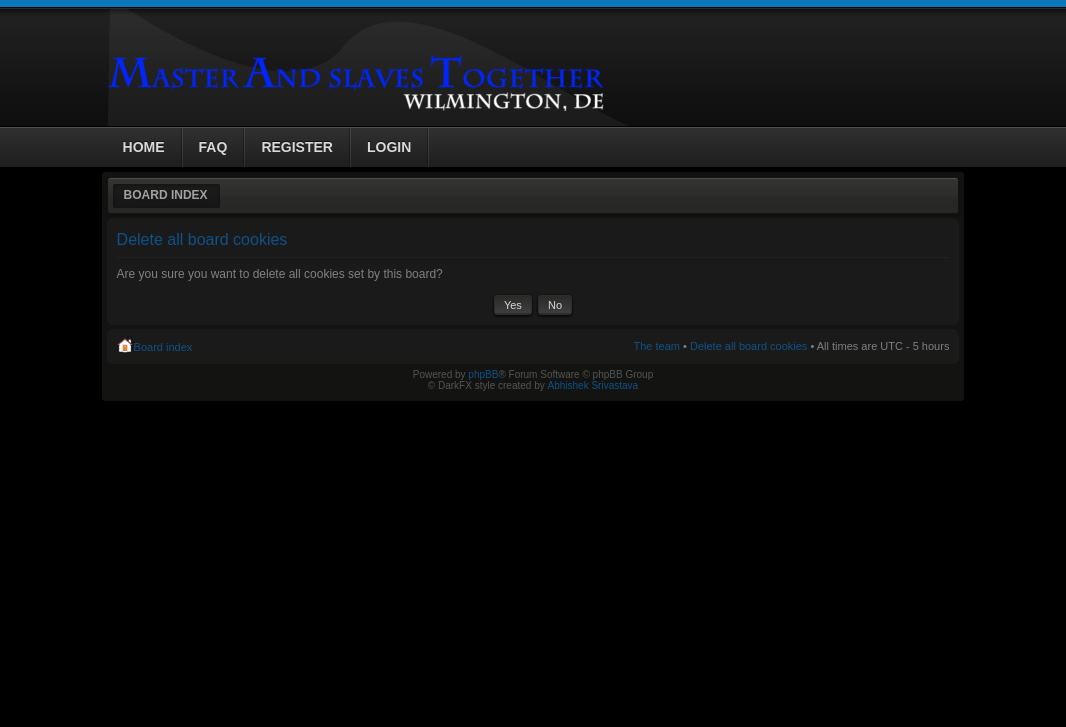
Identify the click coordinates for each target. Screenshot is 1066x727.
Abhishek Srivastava (593, 385)
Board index (166, 195)
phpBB (483, 374)
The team (657, 346)
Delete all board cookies (748, 346)
